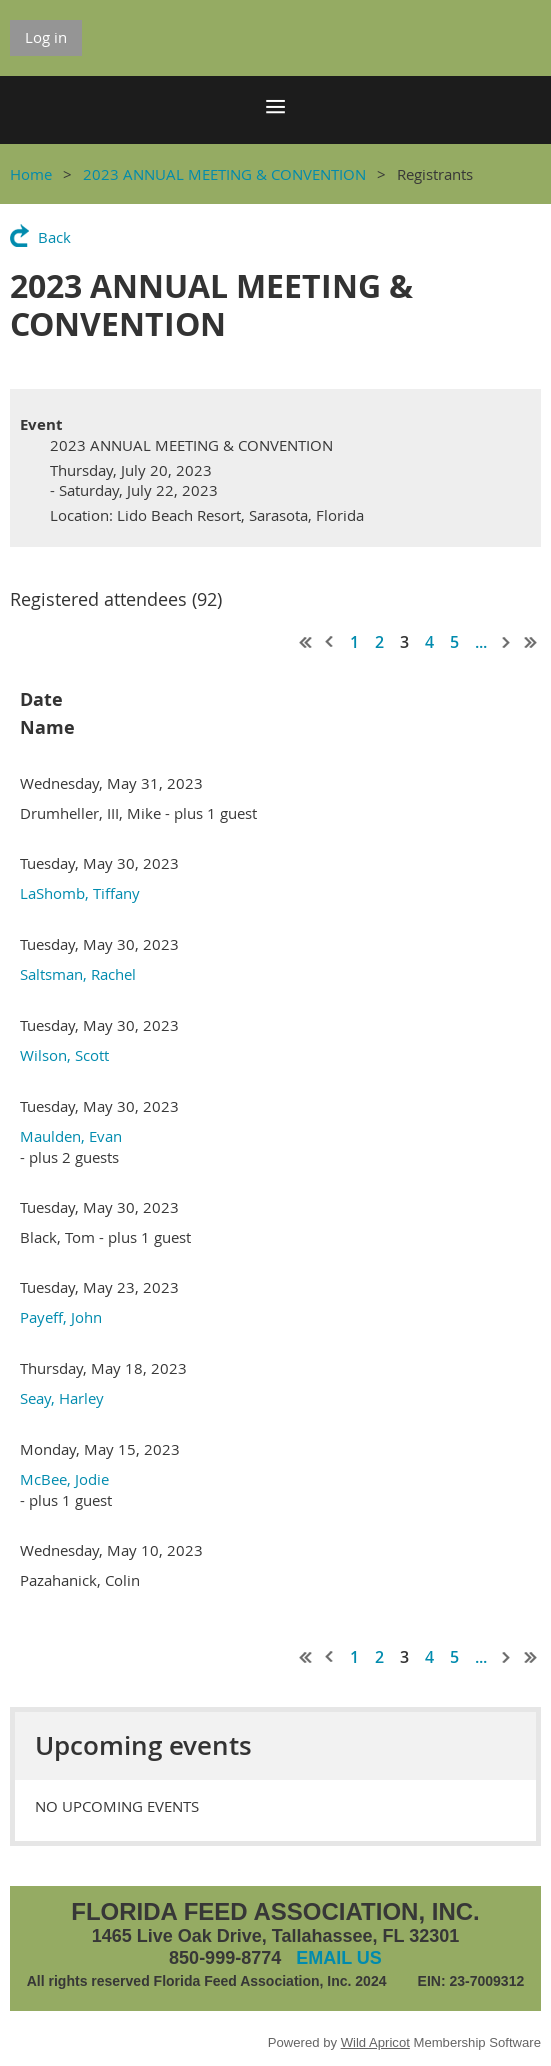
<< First (306, 642)
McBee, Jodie (64, 1479)
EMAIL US (339, 1958)
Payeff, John (61, 1317)
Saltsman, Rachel (78, 974)
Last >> (531, 642)
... (481, 642)
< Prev (330, 642)
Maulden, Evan (71, 1136)
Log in (46, 37)
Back (54, 237)
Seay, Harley (62, 1398)
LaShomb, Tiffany (80, 893)
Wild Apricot (375, 2042)
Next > (507, 642)
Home (31, 174)
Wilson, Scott (64, 1055)
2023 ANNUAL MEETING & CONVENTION (224, 174)
